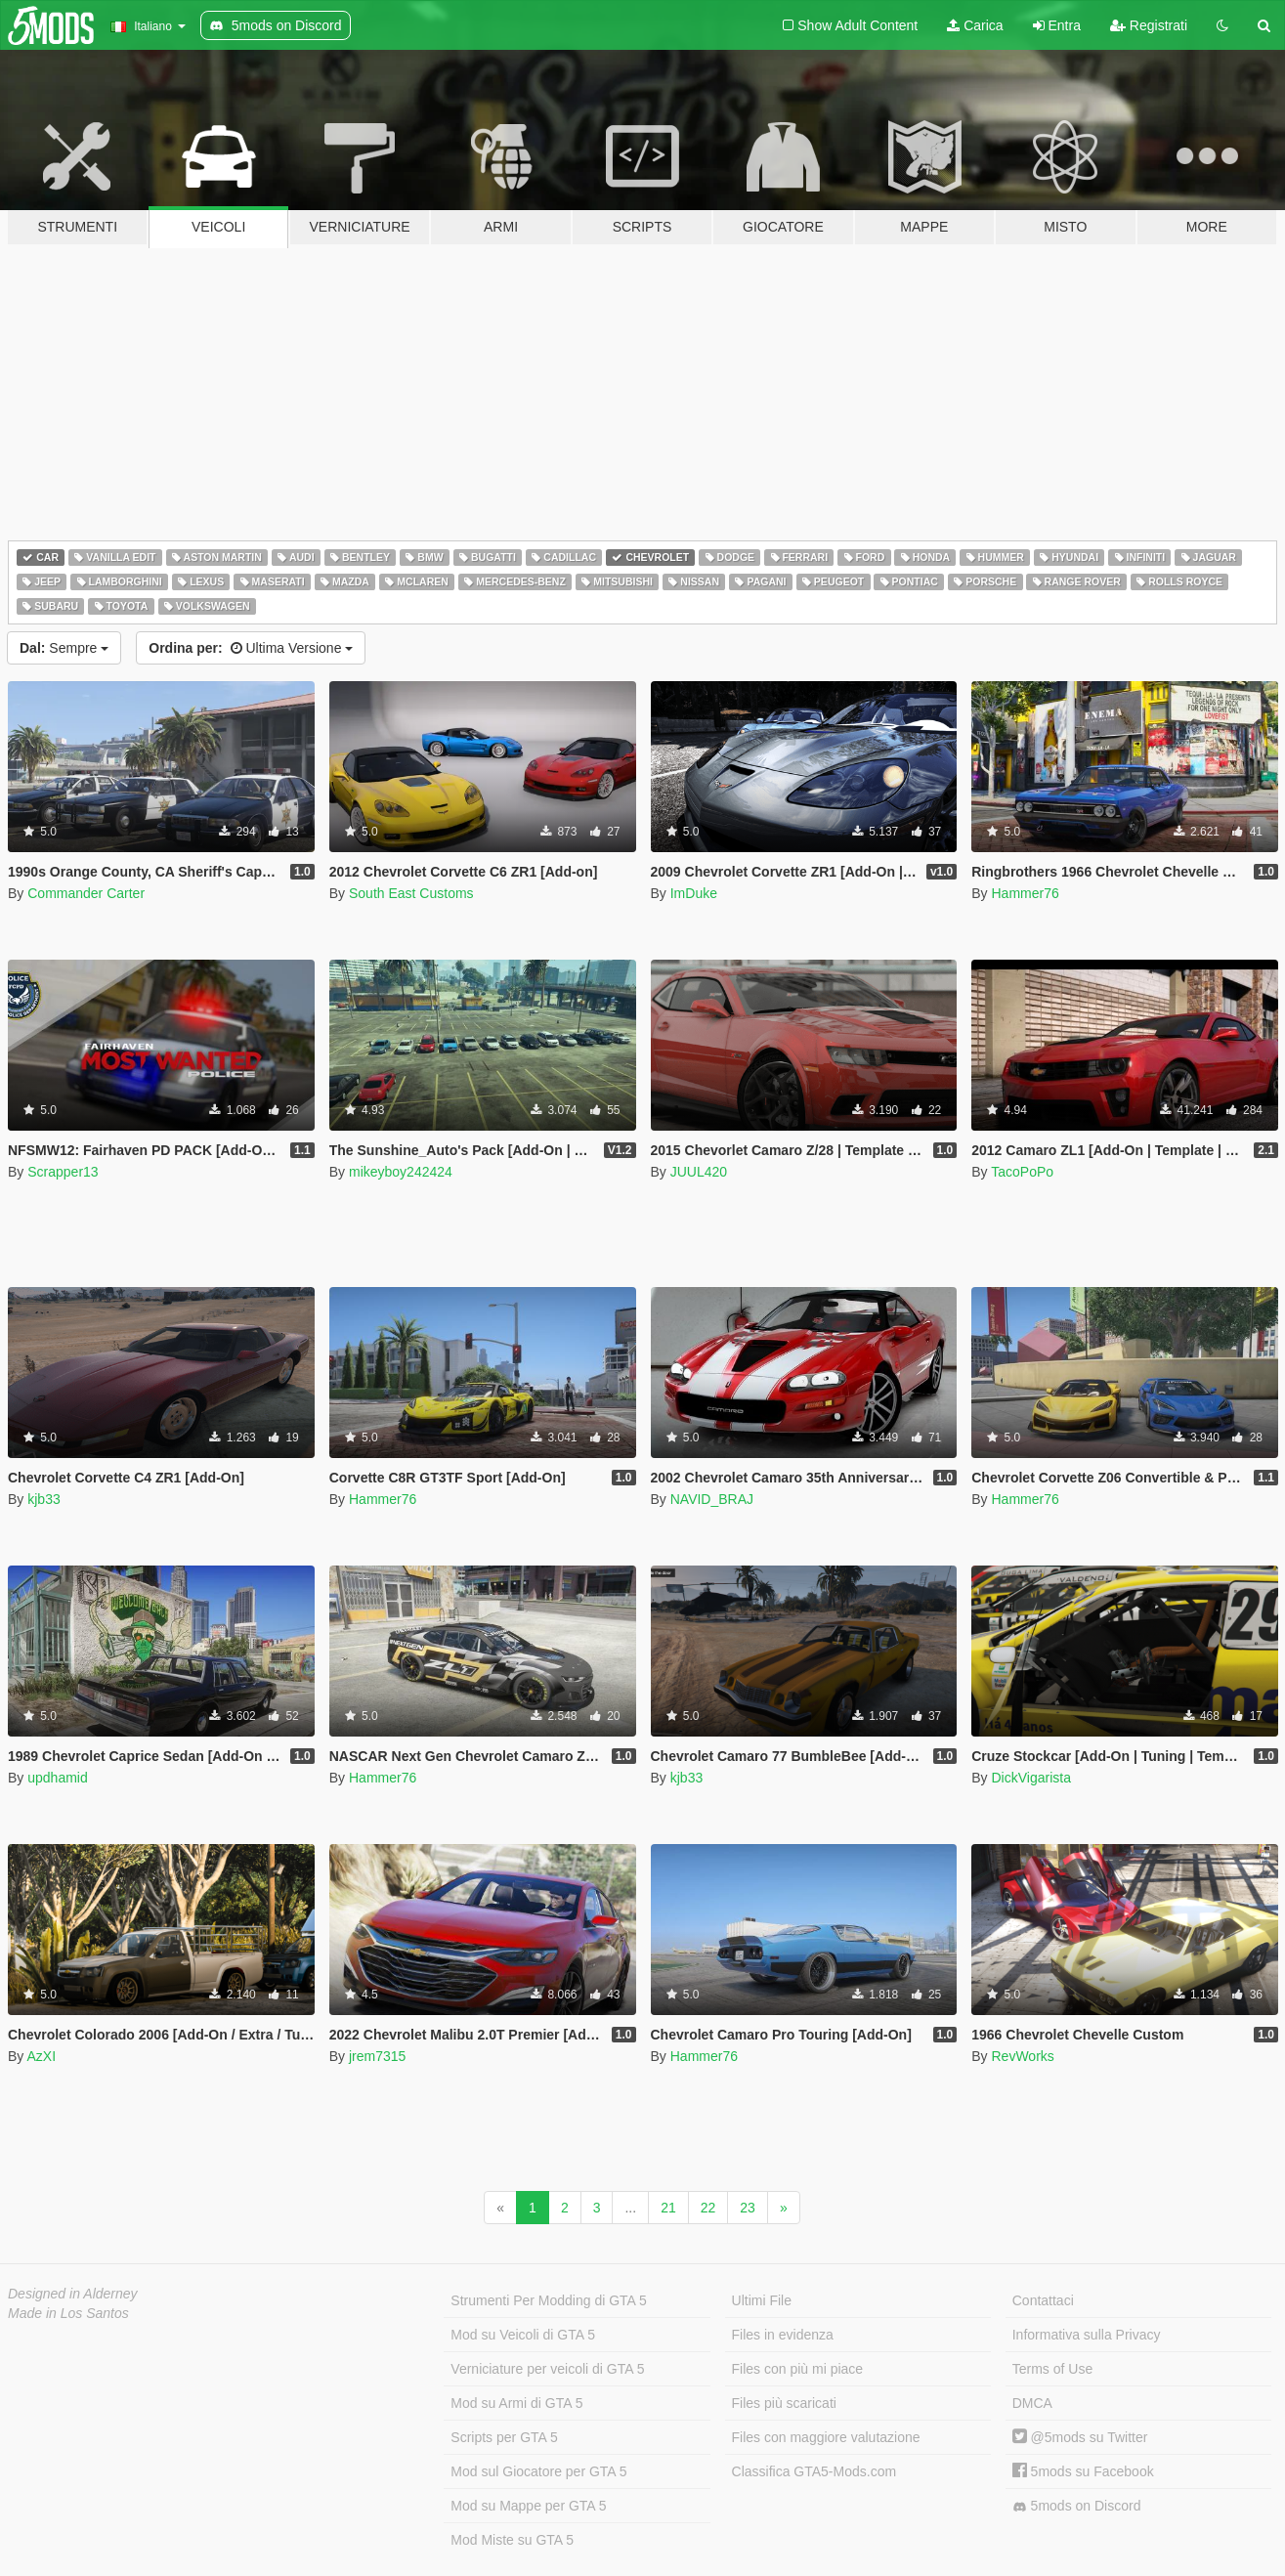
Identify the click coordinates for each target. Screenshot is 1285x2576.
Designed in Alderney (73, 2293)
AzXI (41, 2056)
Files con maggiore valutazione (826, 2437)
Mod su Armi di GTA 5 (516, 2403)
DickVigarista (1030, 1777)
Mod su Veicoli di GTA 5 (522, 2334)
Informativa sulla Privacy (1086, 2334)
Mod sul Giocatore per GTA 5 (538, 2471)
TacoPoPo (1022, 1172)
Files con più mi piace (798, 2369)
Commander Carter (86, 893)
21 (668, 2207)
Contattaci (1043, 2300)
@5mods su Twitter (1080, 2437)
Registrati (1148, 25)
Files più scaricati (784, 2403)
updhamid (57, 1777)
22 (708, 2207)
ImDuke (693, 893)
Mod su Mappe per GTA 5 (528, 2505)
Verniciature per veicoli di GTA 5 (547, 2369)
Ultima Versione (251, 648)
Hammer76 (1024, 893)
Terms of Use (1052, 2369)
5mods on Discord (1076, 2506)
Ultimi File (762, 2300)
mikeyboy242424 (400, 1172)
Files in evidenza (783, 2334)
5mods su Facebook (1083, 2471)
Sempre (64, 648)
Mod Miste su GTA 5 (512, 2540)
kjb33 (43, 1499)
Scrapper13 (62, 1172)
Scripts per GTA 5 (503, 2437)
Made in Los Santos (68, 2313)
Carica (975, 25)
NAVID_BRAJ (711, 1499)
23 (747, 2207)
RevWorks (1022, 2056)
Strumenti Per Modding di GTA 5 (548, 2300)
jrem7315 (377, 2056)
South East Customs (411, 893)
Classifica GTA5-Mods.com (814, 2471)
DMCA (1032, 2403)
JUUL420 (698, 1172)
